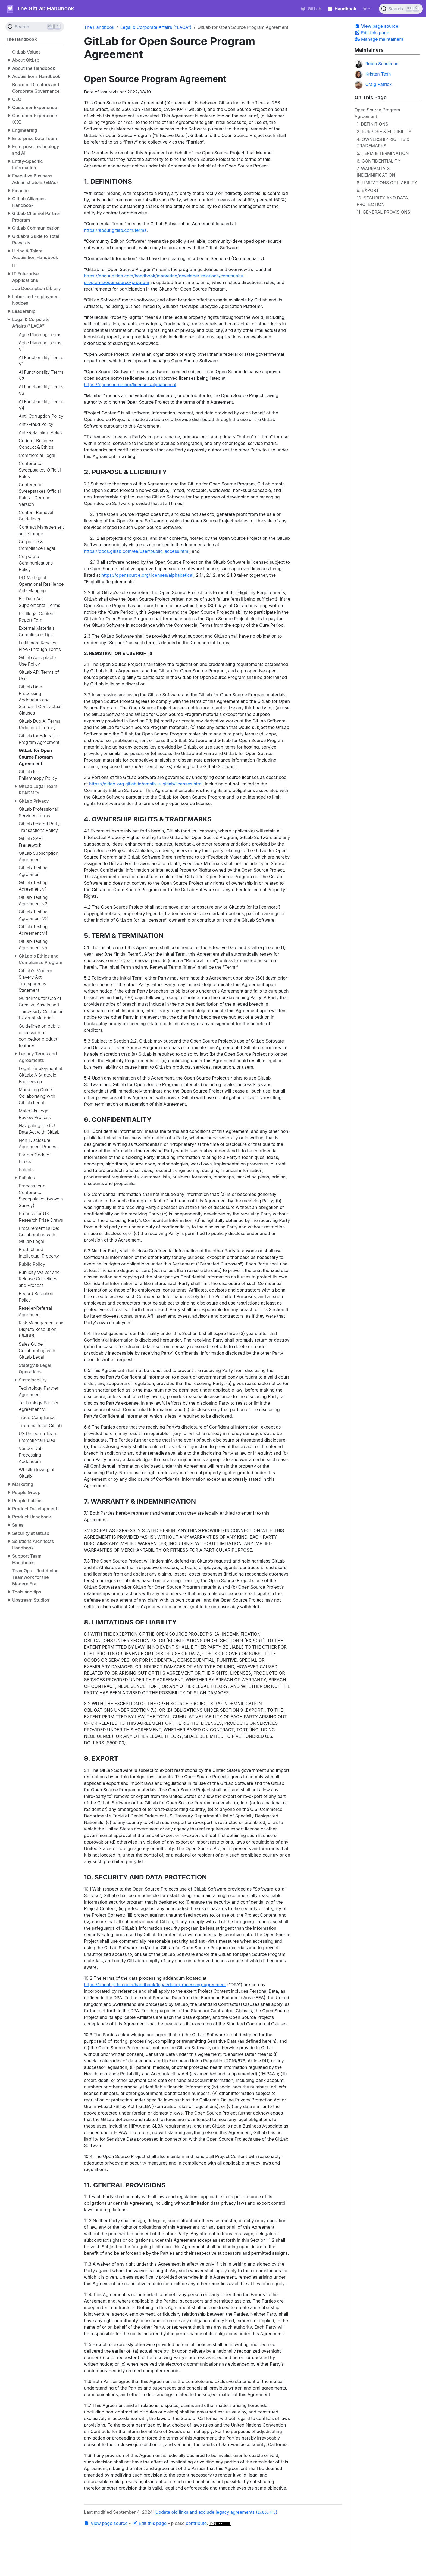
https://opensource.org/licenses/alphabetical (130, 384)
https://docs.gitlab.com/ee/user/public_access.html (136, 551)
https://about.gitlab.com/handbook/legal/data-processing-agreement (155, 1984)
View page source (376, 26)
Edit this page (372, 32)
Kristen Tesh (373, 74)
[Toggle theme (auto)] (366, 8)
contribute (196, 2523)
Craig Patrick (373, 85)
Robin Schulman (377, 64)
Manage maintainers (379, 39)
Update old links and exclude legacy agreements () (216, 2512)
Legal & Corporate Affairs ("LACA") (156, 27)
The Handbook (99, 27)
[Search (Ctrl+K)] (401, 9)
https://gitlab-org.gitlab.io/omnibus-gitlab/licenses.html (145, 784)
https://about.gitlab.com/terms (115, 230)
